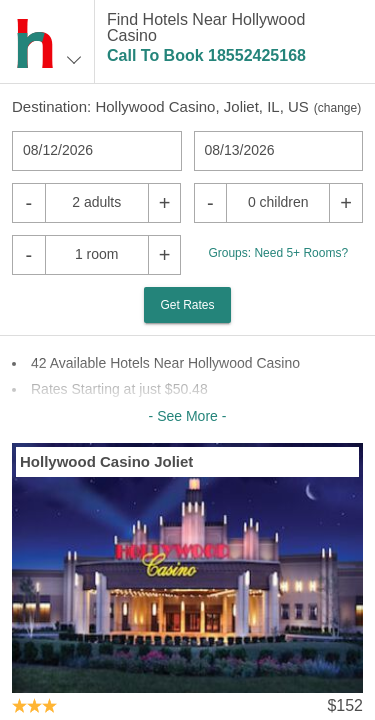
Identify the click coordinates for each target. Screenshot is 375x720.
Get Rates (187, 305)
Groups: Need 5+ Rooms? (278, 253)
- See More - (188, 416)
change (337, 108)
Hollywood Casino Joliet (106, 461)
